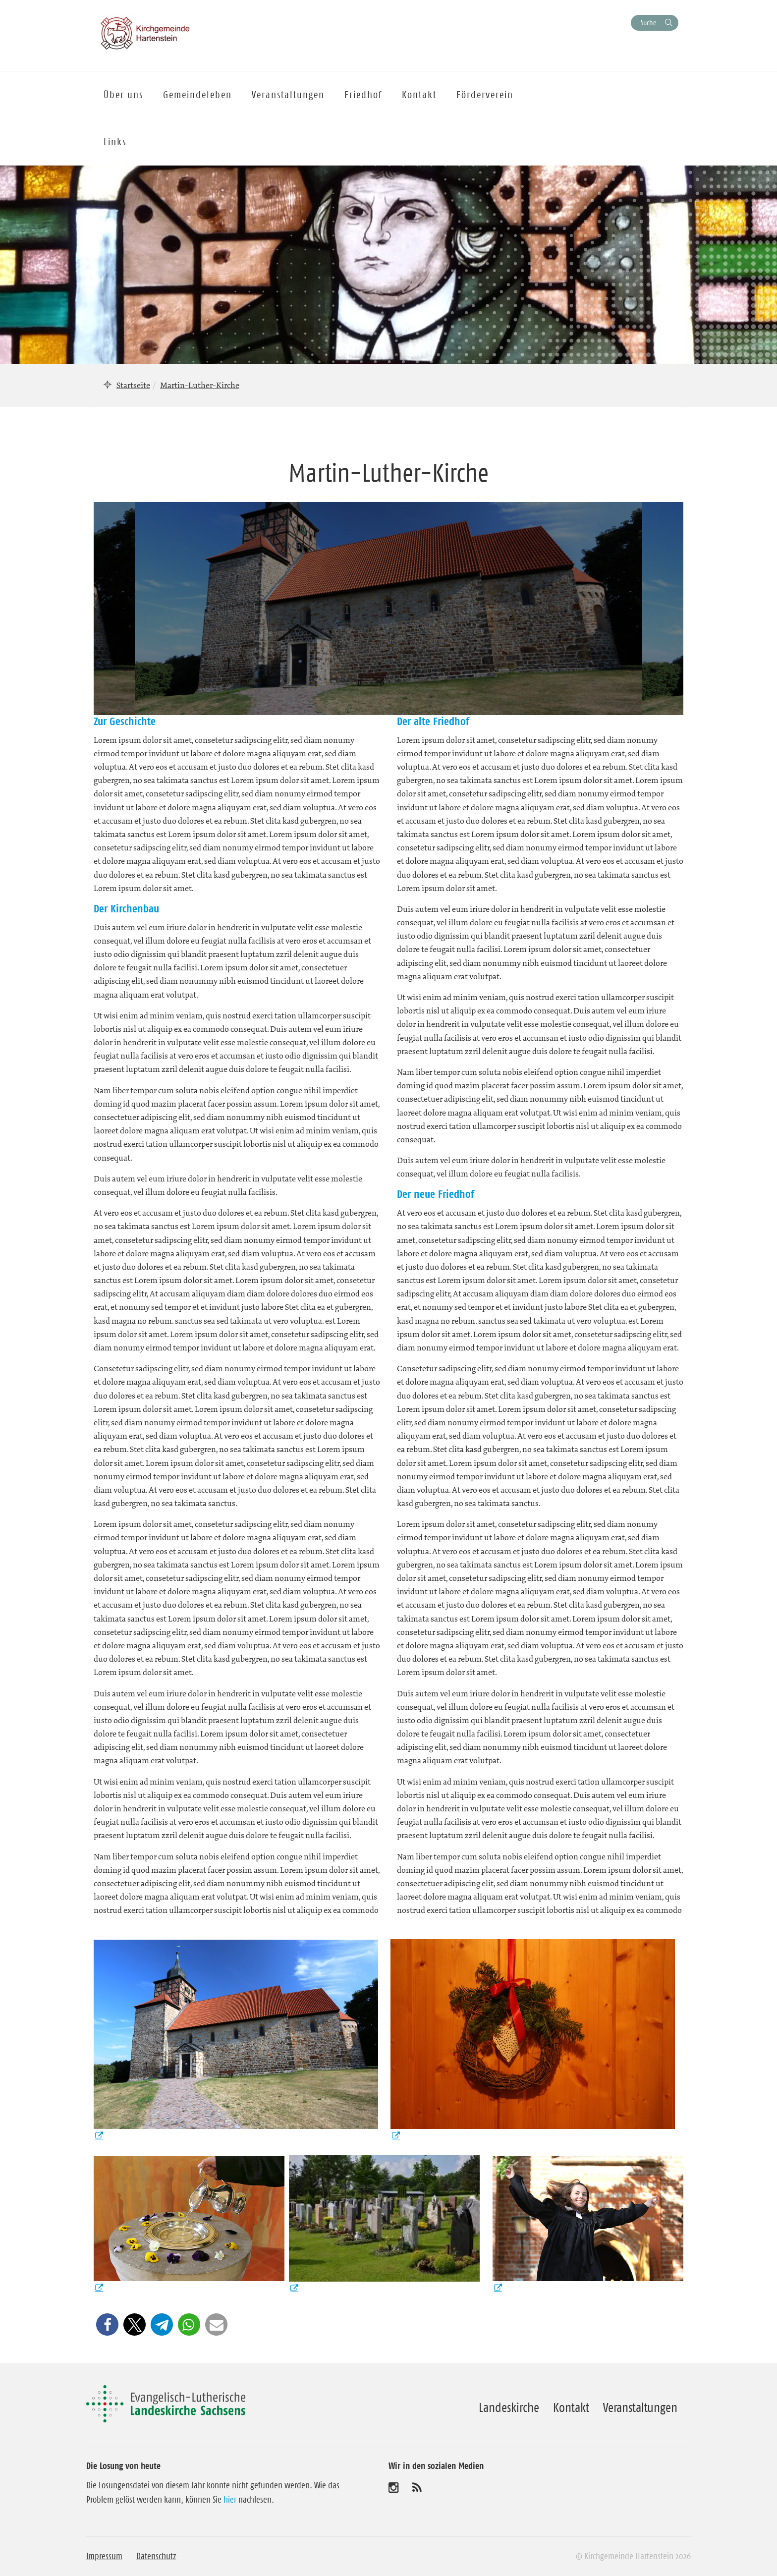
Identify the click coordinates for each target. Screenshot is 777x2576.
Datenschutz (156, 2556)
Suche (648, 22)
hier (229, 2499)
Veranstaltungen (640, 2407)
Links (115, 142)
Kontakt (571, 2407)
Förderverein (484, 95)
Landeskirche (509, 2407)
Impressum (104, 2556)
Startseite (133, 385)
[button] (107, 2324)
